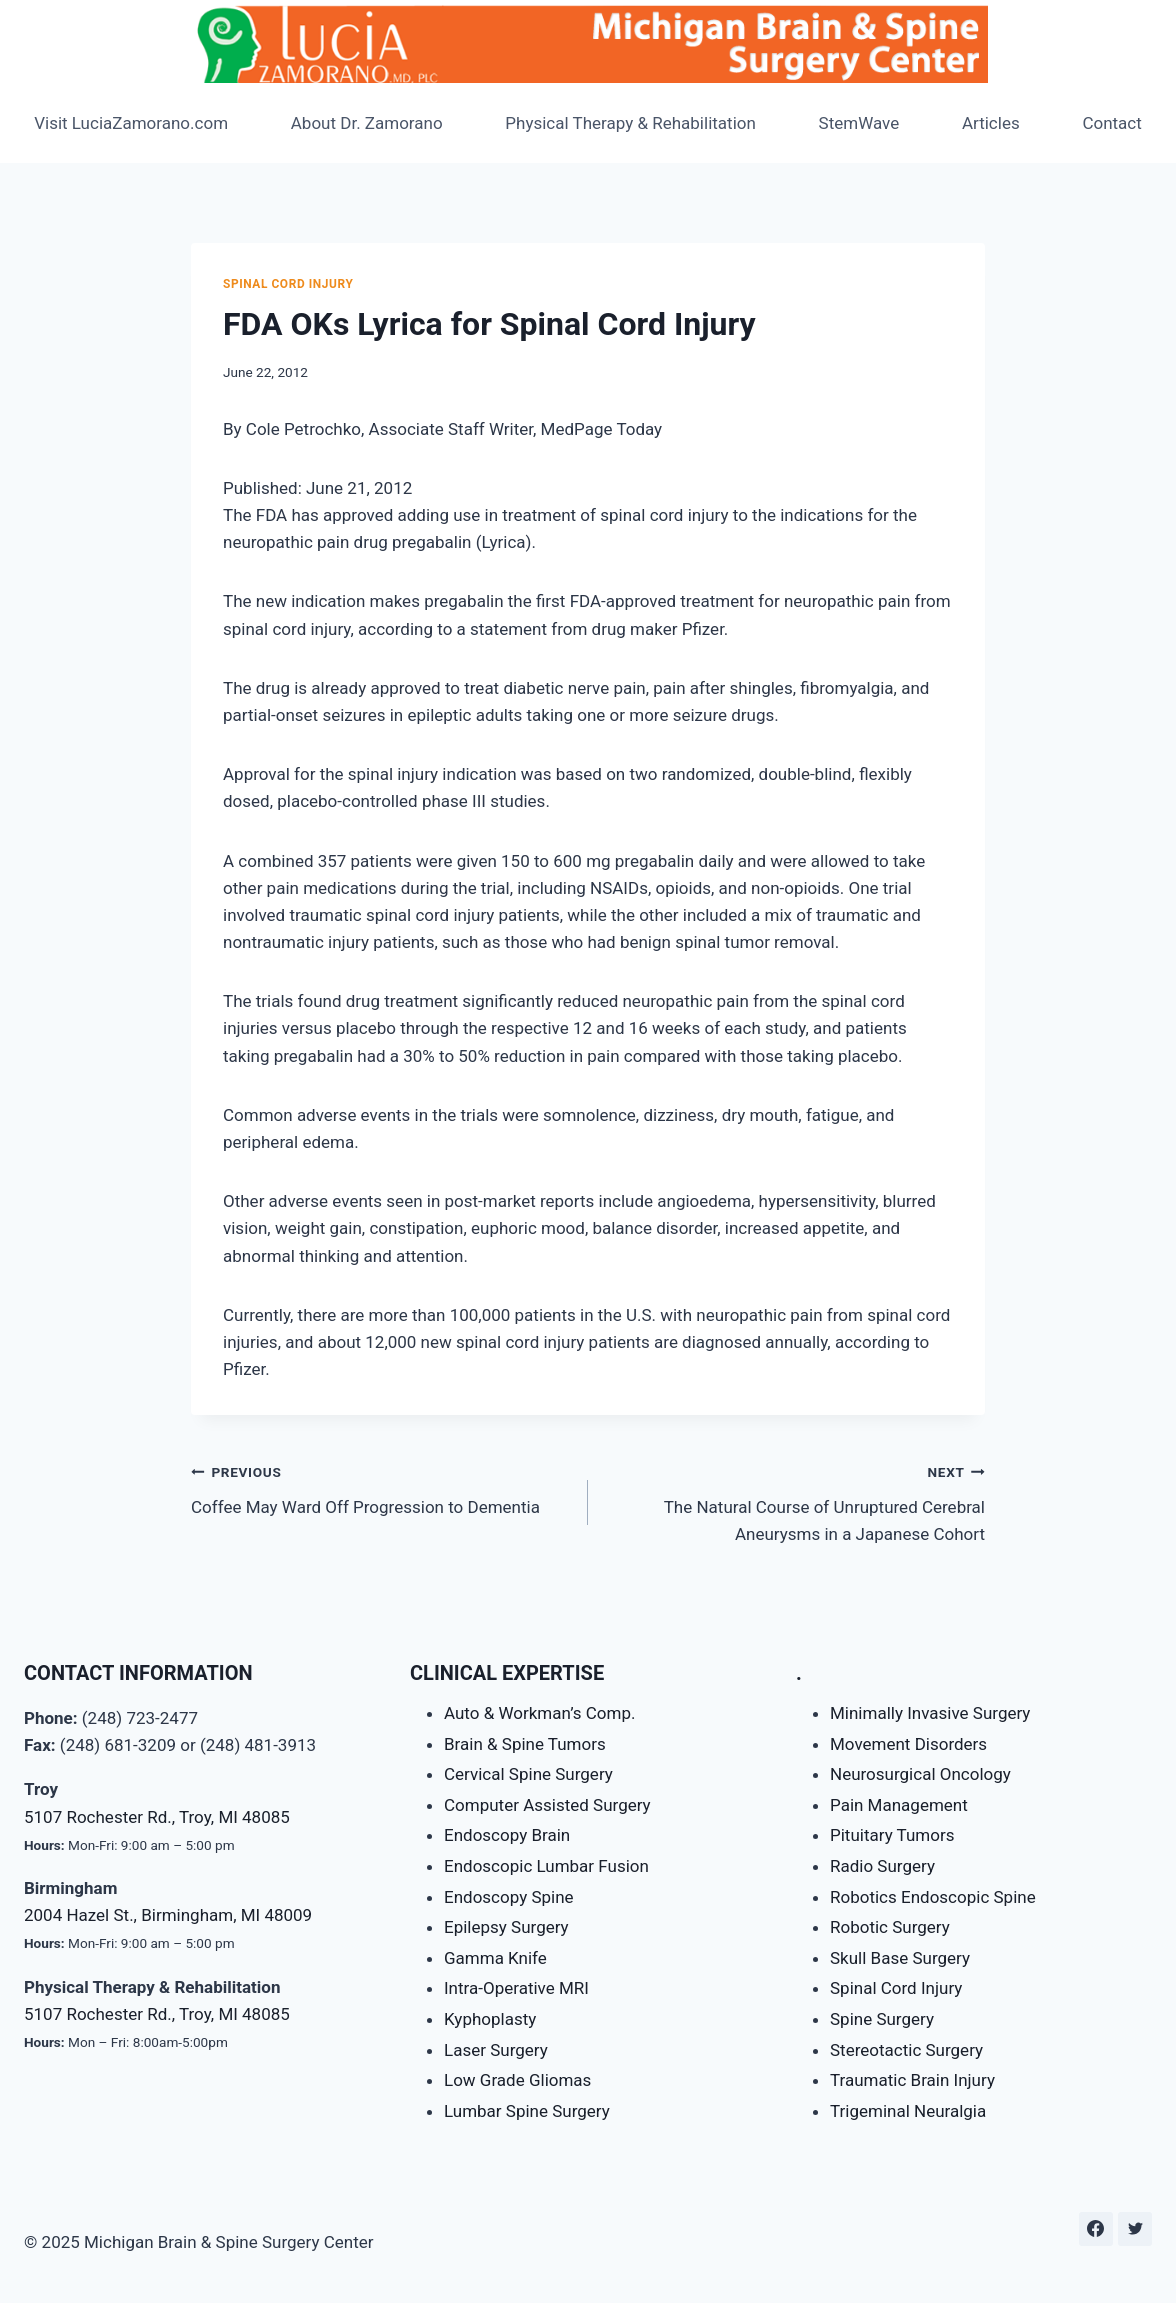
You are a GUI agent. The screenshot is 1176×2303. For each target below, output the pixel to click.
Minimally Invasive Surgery (930, 1713)
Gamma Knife (495, 1958)
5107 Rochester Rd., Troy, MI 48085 (157, 1817)
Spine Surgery (882, 2019)
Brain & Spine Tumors (525, 1744)
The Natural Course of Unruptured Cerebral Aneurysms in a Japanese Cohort (795, 1501)
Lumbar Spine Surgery (527, 2111)
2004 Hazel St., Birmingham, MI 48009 (168, 1915)
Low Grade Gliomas (517, 2080)
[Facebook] (1096, 2229)
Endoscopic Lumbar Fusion (546, 1866)
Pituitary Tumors (892, 1835)
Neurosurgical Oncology (920, 1774)
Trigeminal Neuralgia (908, 2111)
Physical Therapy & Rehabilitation (630, 123)
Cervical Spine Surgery (528, 1774)
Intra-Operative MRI (516, 1988)
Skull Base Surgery (900, 1958)
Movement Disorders (908, 1744)
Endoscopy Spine (509, 1897)
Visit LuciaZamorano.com (131, 123)
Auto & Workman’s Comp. (539, 1713)
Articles (991, 123)
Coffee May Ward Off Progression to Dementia (381, 1487)
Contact (1111, 123)
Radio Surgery (882, 1866)
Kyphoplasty (490, 2019)
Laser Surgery (496, 2050)
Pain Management (899, 1805)
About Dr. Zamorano (367, 123)
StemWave (859, 123)
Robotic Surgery (890, 1927)
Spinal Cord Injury (288, 284)
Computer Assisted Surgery (547, 1805)
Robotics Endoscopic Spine (933, 1897)
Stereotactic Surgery (906, 2050)
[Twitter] (1135, 2229)
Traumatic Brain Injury (912, 2080)
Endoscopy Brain (507, 1835)
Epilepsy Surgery (506, 1927)
